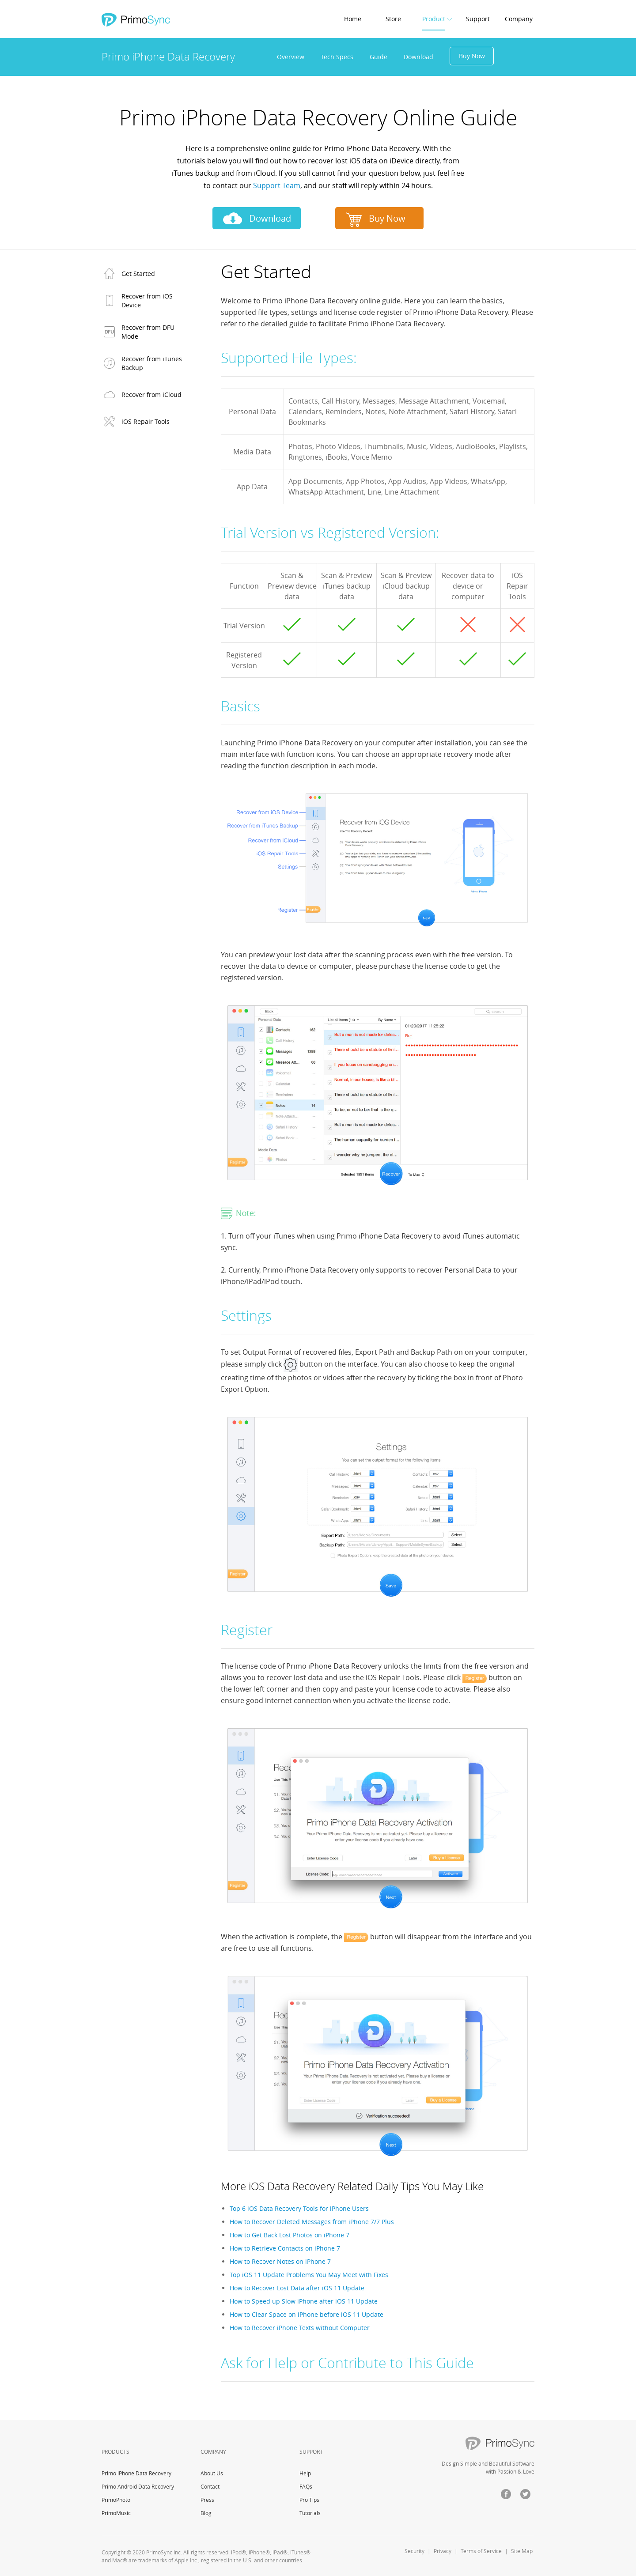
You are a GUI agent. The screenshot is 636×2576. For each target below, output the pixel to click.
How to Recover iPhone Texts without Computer (300, 2327)
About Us (212, 2473)
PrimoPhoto (116, 2499)
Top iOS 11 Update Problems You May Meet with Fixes (309, 2274)
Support (478, 19)
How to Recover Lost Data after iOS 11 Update (297, 2288)
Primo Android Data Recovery (138, 2486)
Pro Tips (309, 2499)
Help (305, 2473)
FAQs (305, 2486)
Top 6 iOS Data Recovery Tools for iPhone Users (299, 2208)
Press (207, 2499)
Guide (378, 57)
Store (393, 19)
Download (418, 57)
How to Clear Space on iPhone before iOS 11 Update (306, 2314)
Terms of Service (481, 2550)
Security (414, 2550)
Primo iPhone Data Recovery (136, 2473)
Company (519, 19)
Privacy (442, 2550)
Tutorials (310, 2512)
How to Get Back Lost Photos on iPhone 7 (289, 2235)
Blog (206, 2512)
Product (433, 19)
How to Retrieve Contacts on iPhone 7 (285, 2248)
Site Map (522, 2550)
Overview (290, 57)
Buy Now (472, 56)
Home (352, 19)
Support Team (276, 185)
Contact (210, 2486)
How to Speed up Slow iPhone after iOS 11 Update (304, 2301)
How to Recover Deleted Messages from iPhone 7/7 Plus (312, 2221)
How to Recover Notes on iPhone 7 (280, 2261)
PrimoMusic (116, 2512)
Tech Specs (337, 57)
